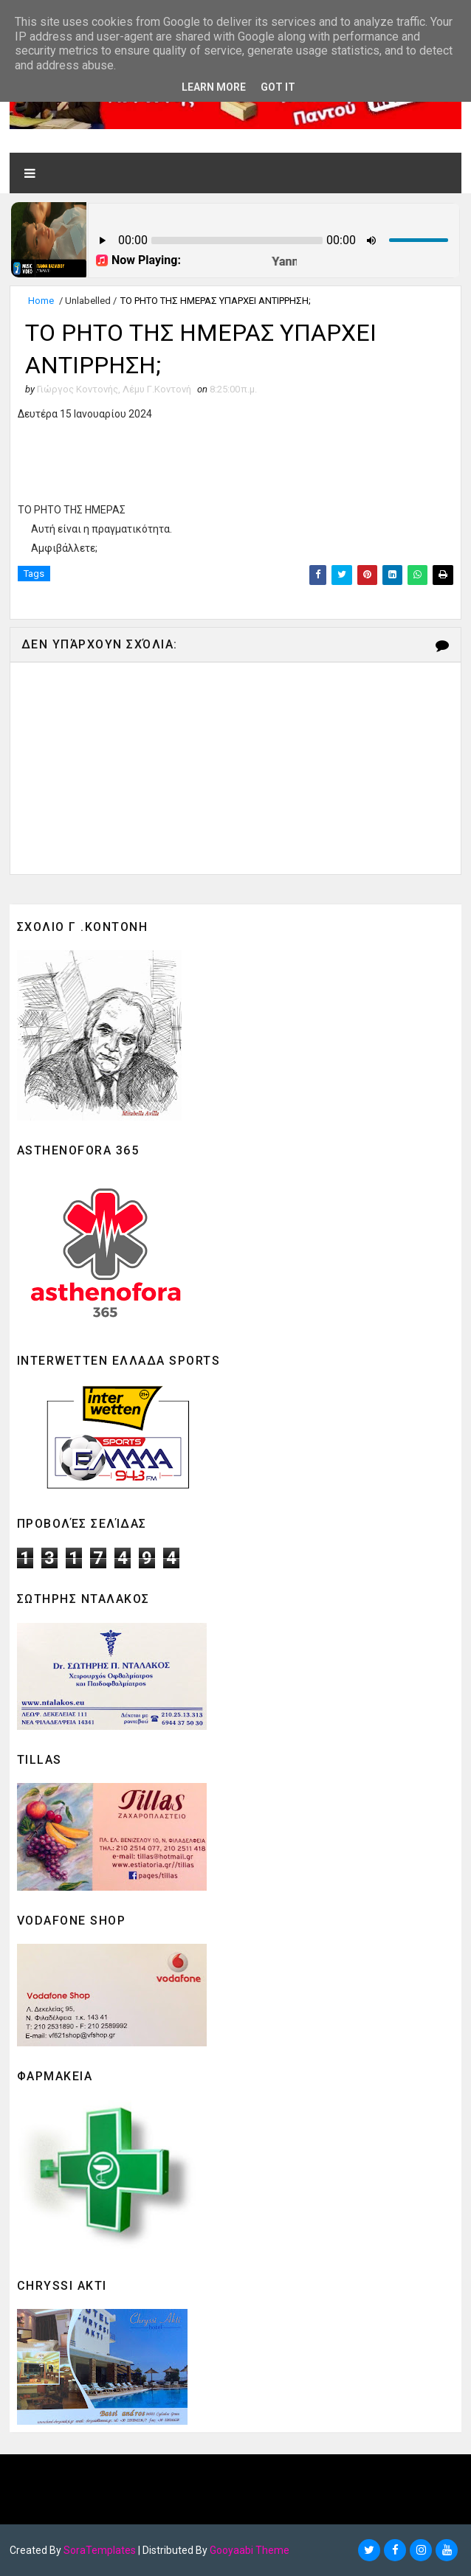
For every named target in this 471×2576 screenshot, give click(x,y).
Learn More (214, 87)
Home (41, 300)
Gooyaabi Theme (249, 2550)
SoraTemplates (99, 2550)
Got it (278, 87)
